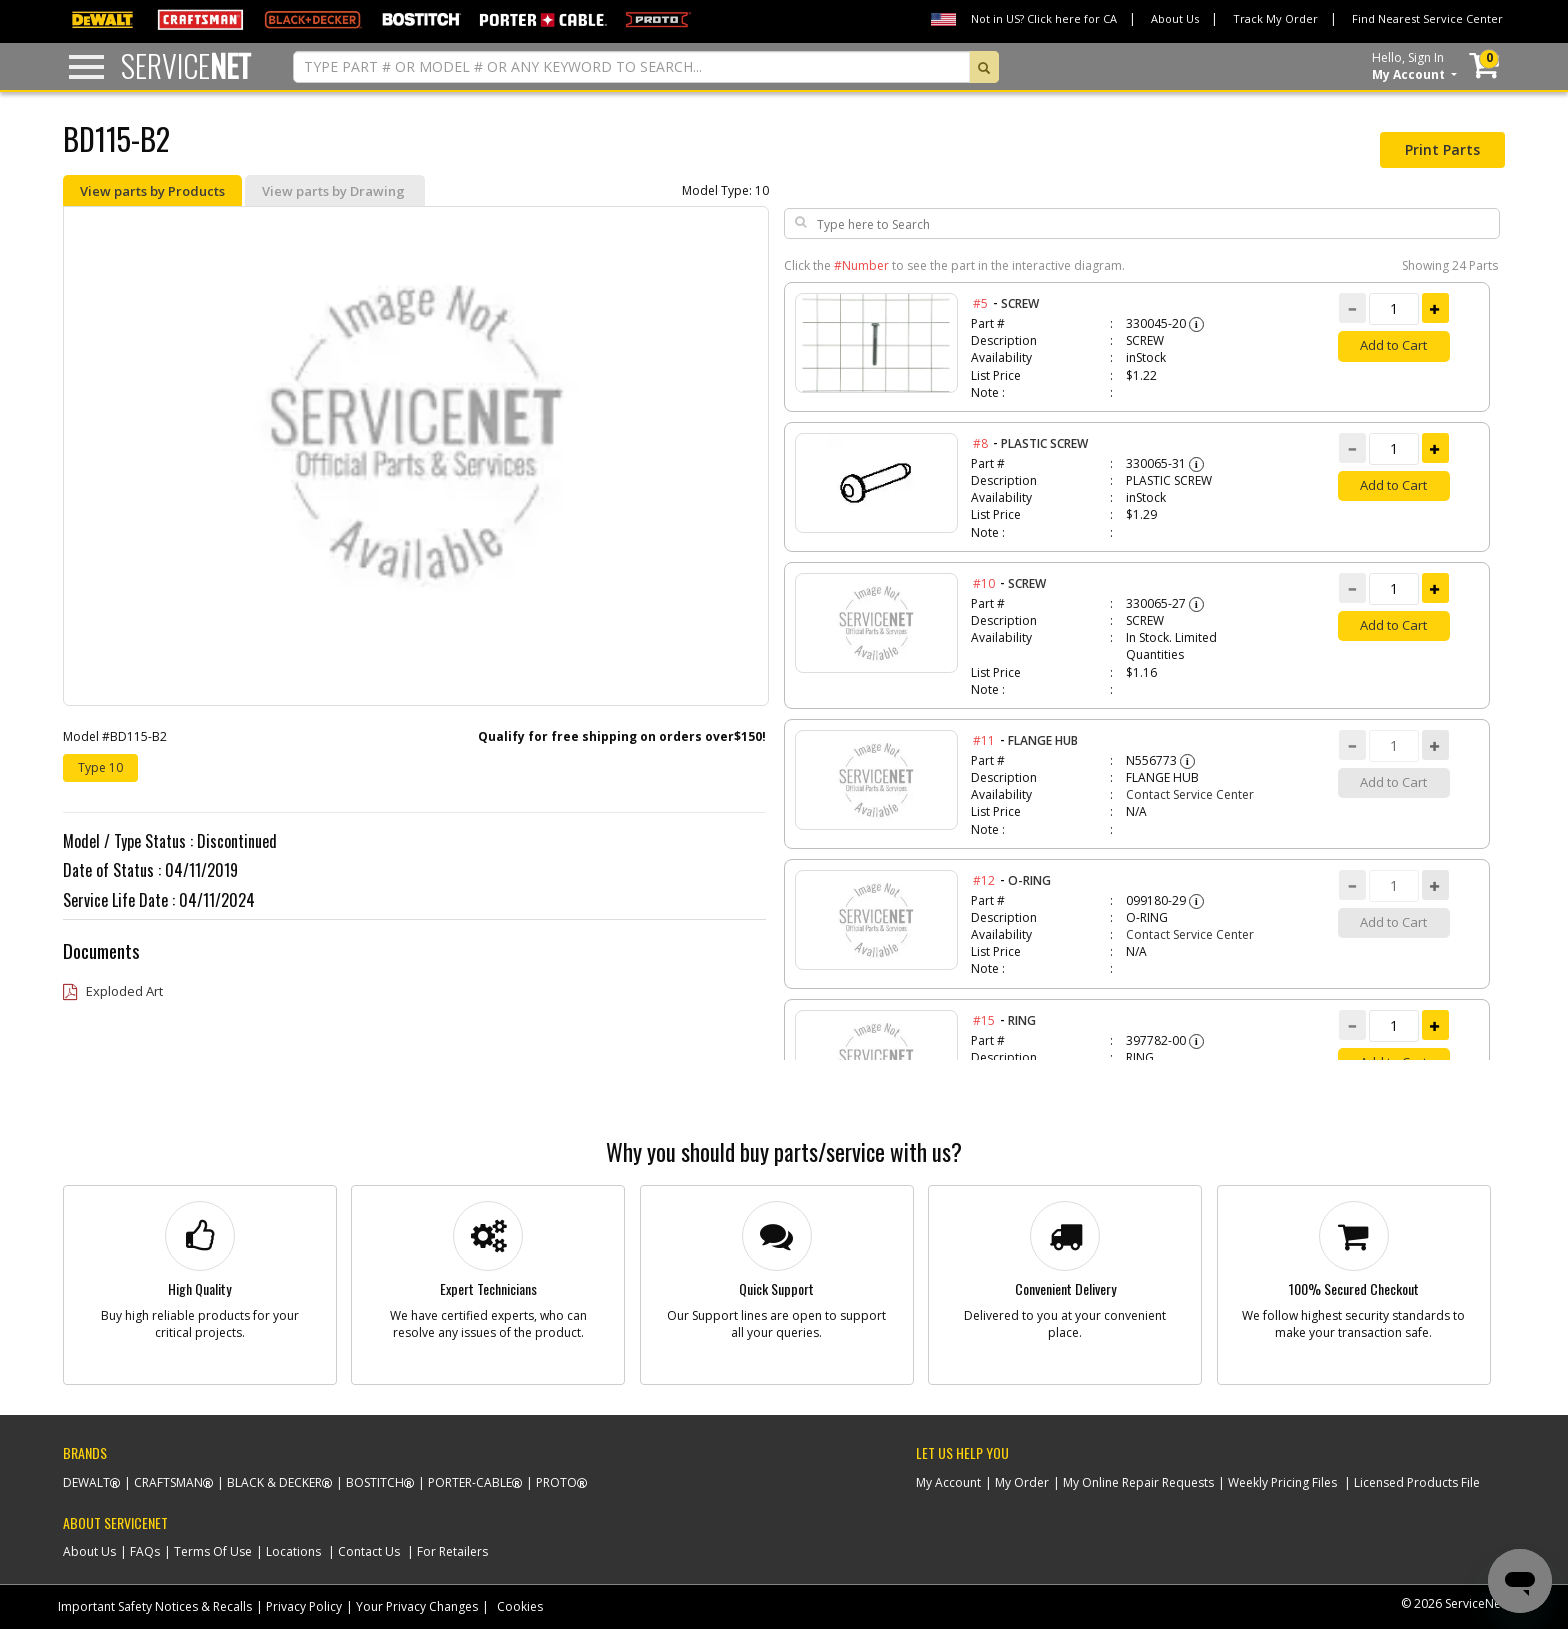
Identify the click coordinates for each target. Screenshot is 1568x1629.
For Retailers (452, 1551)
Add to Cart (1393, 345)
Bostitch (375, 1482)
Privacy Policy (304, 1606)
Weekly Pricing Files (1282, 1482)
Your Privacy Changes (417, 1606)
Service (186, 65)
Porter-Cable (470, 1482)
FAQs (145, 1551)
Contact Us (369, 1551)
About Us (1175, 18)
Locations (293, 1551)
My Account (948, 1482)
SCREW (1020, 303)
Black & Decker (274, 1482)
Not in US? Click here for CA (1044, 18)
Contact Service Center (1190, 794)
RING (1022, 1020)
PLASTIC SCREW (1044, 443)
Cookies (520, 1606)
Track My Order (1275, 18)
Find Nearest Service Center (1427, 18)
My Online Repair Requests (1138, 1482)
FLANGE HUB (1043, 740)
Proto (556, 1482)
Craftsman (168, 1482)
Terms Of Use (213, 1551)
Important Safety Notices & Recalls (155, 1606)
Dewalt (86, 1482)
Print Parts (1442, 149)
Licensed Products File (1417, 1482)
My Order (1022, 1482)
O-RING (1029, 880)
